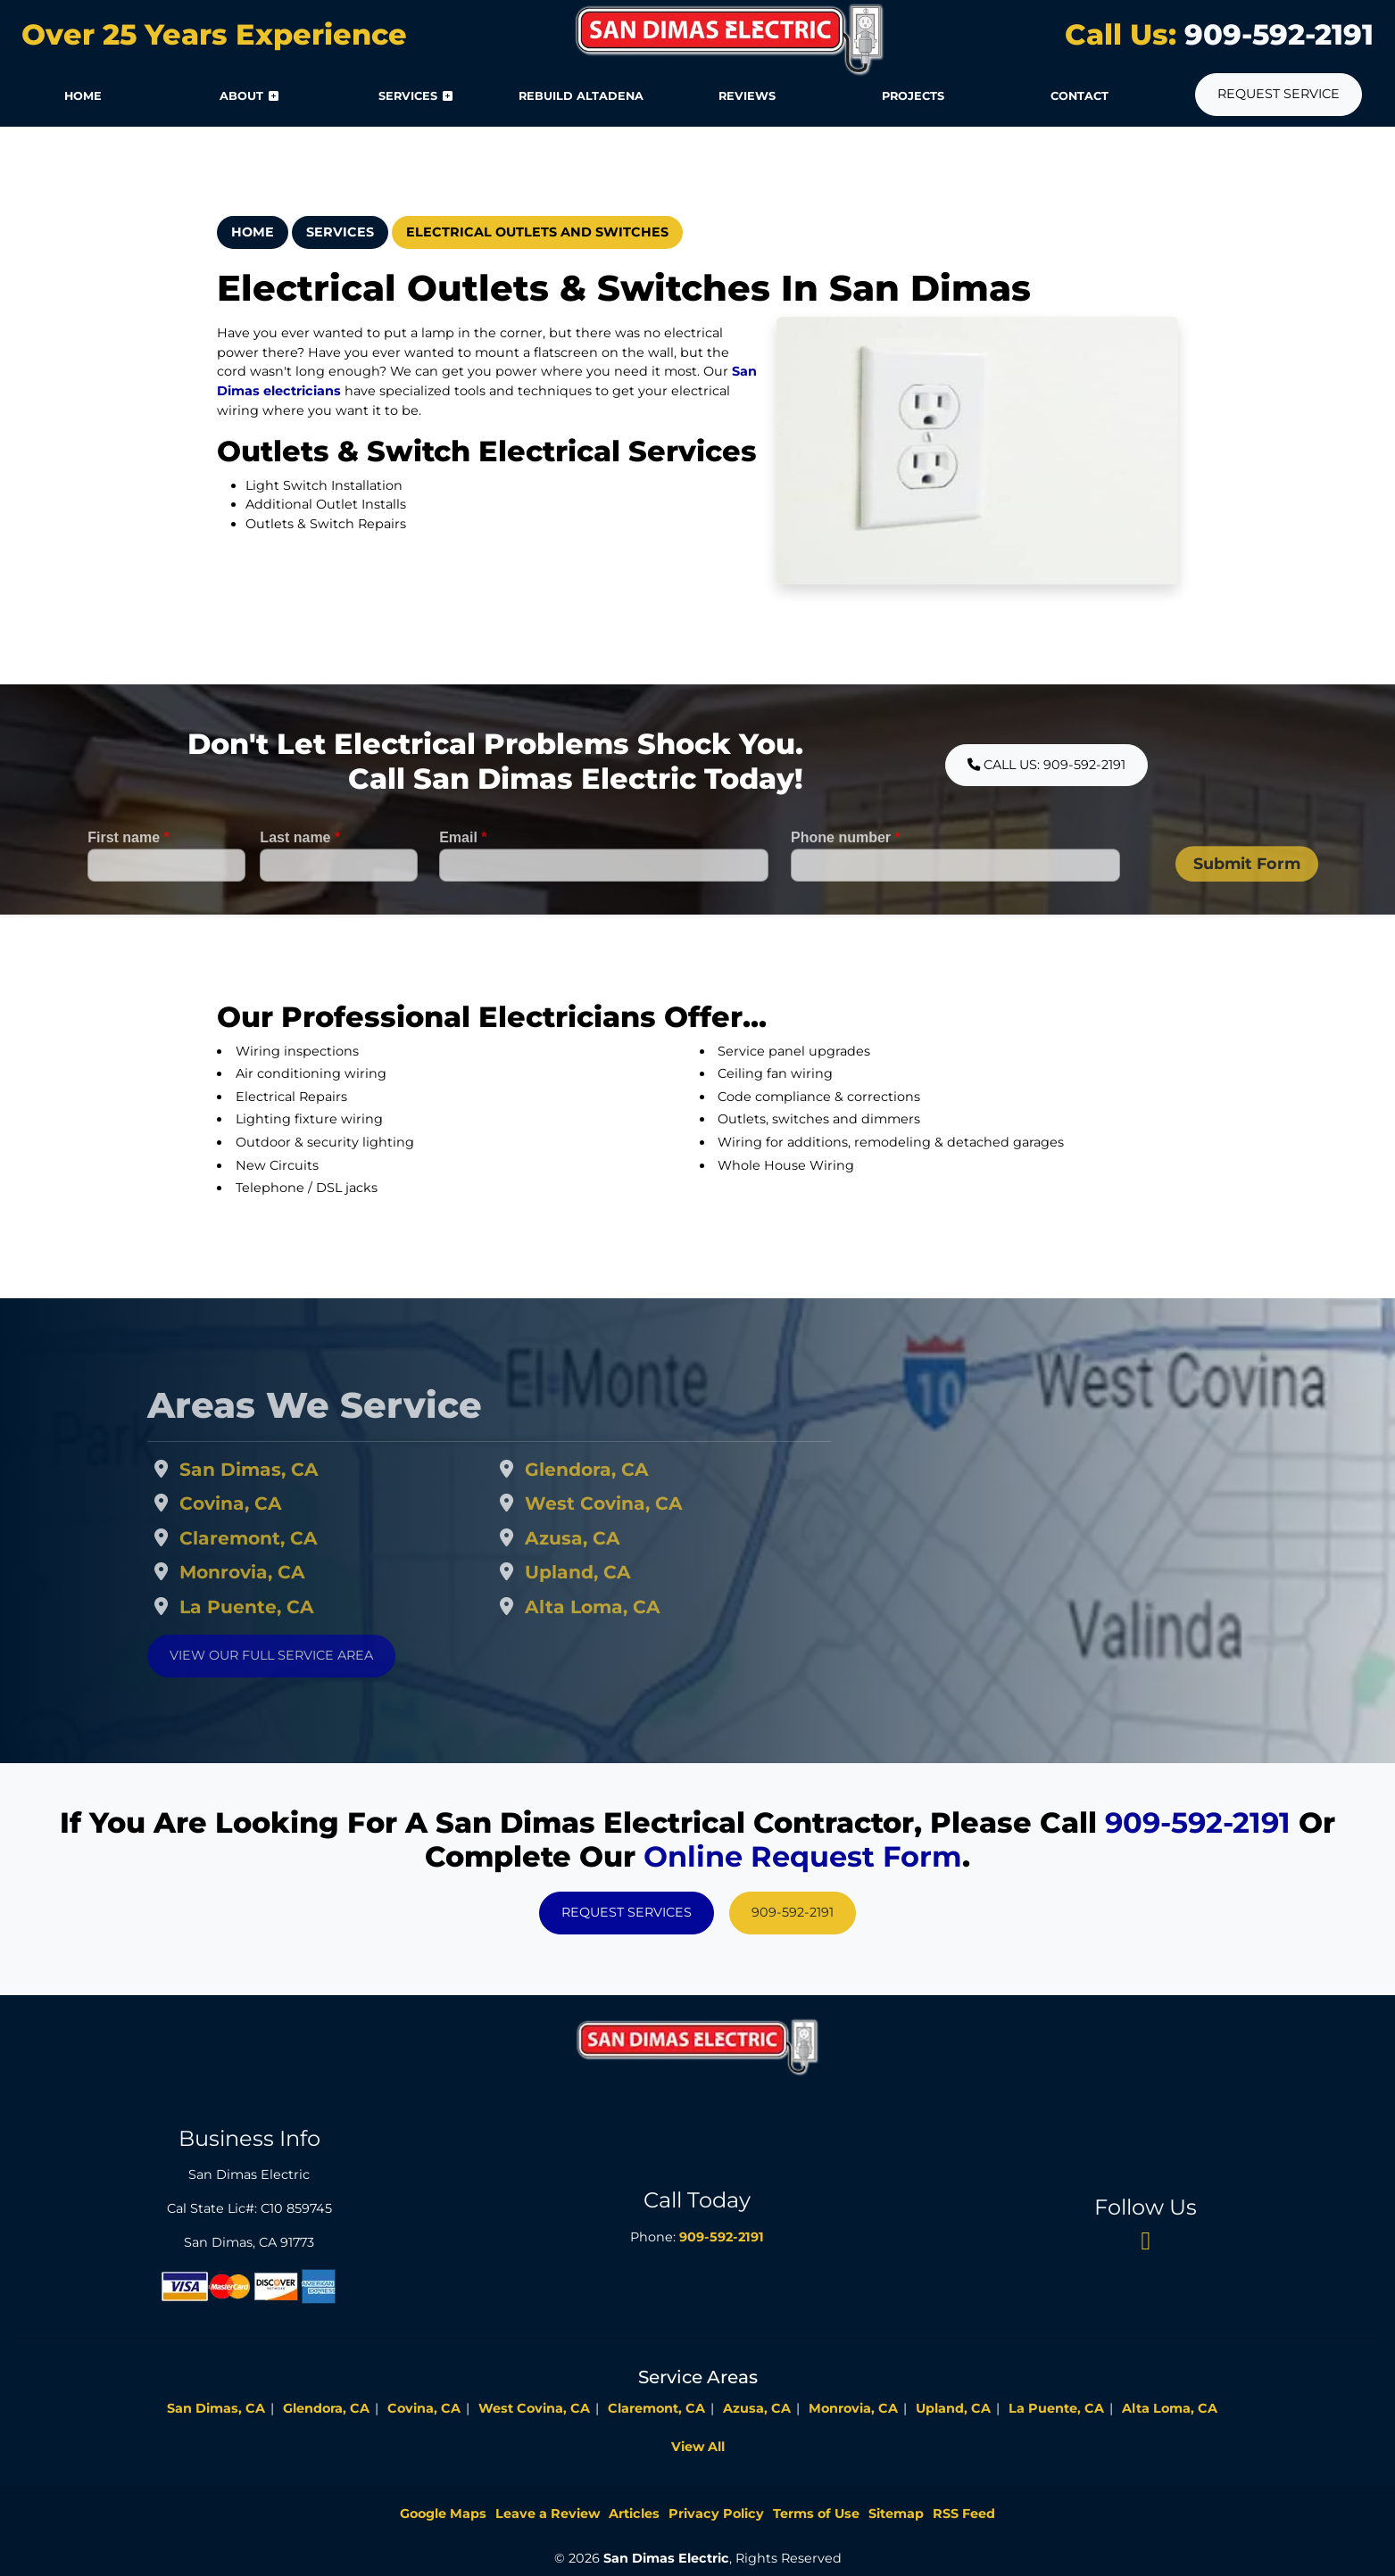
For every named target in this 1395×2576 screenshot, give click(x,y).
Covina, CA (271, 1503)
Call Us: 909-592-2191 (1046, 765)
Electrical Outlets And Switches (537, 232)
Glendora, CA (627, 1469)
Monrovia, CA (283, 1572)
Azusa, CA (612, 1538)
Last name (300, 877)
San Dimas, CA (290, 1469)
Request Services (626, 1912)
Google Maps (443, 2514)
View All (698, 2447)
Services (340, 232)
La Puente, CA (287, 1606)
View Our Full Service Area (312, 1655)
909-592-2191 (1275, 34)
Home (252, 232)
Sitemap (896, 2514)
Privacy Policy (716, 2514)
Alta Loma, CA (633, 1606)
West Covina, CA (644, 1503)
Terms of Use (816, 2514)
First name (128, 877)
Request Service (1278, 94)
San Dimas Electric (666, 2558)
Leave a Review (547, 2514)
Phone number (846, 877)
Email (462, 877)
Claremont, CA (289, 1538)
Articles (634, 2514)
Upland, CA (618, 1572)
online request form (803, 1856)
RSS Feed (964, 2514)
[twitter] (1146, 2240)
